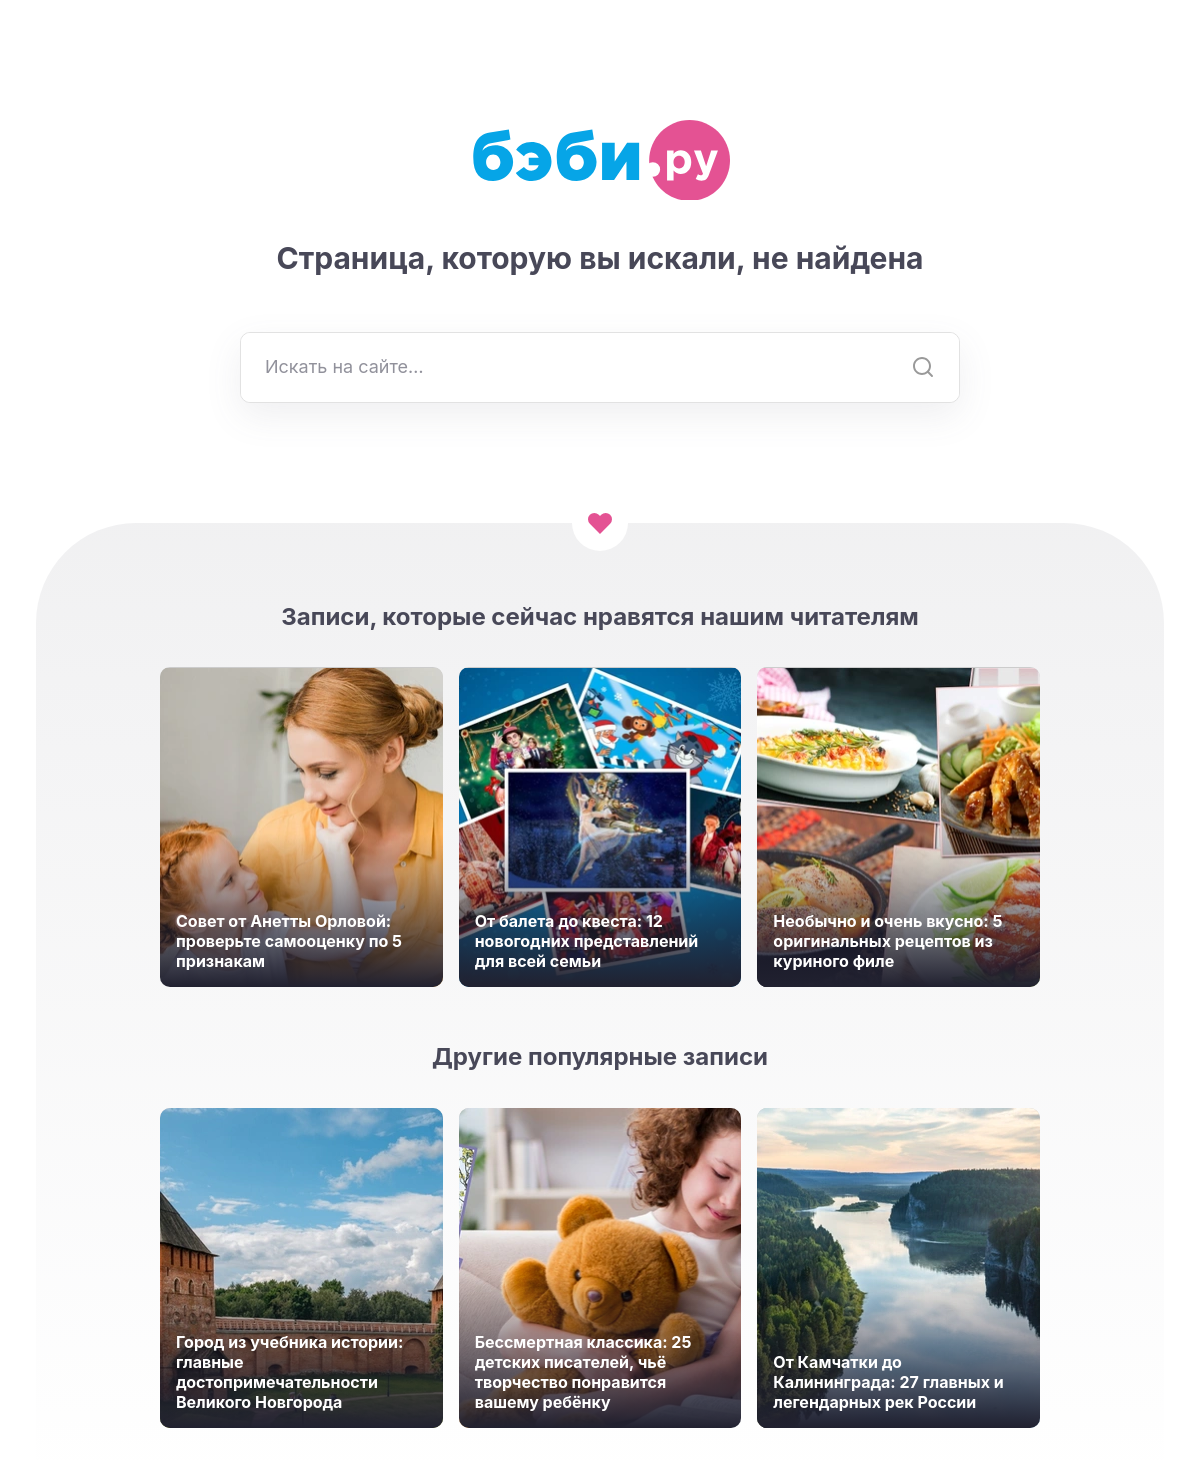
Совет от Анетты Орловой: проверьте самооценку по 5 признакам (289, 941)
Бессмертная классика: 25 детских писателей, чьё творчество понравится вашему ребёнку (583, 1372)
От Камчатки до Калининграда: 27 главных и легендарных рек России (888, 1382)
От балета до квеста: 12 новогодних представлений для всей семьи (587, 941)
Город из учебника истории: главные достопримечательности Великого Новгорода (289, 1372)
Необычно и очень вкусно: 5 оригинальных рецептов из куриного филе (887, 941)
